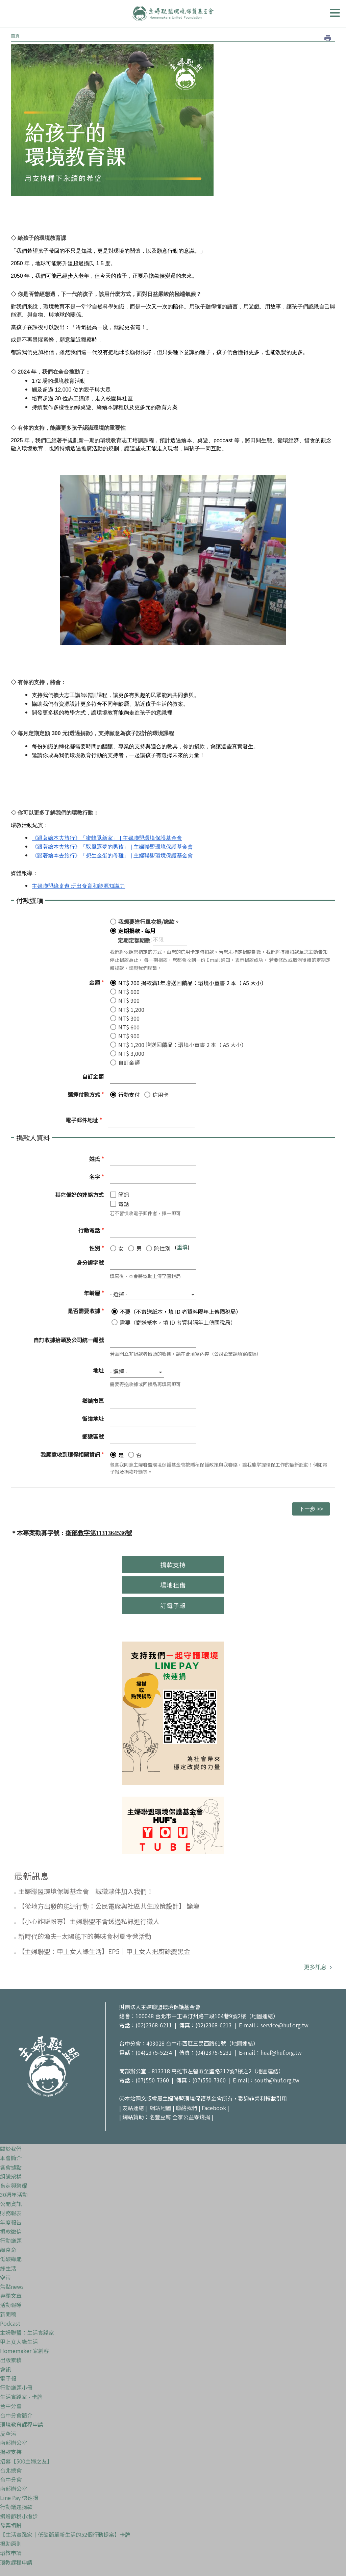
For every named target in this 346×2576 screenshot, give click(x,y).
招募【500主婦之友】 (26, 2461)
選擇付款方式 (86, 1094)
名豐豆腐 (160, 2117)
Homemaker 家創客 (24, 2351)
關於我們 (11, 2149)
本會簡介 (11, 2158)
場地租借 (173, 1584)
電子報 (8, 2378)
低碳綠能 (11, 2259)
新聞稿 (8, 2314)
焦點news (12, 2286)
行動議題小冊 (16, 2387)
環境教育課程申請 (21, 2424)
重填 (182, 1247)
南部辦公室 (13, 2443)
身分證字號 (90, 1262)
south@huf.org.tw (276, 2080)
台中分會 (11, 2406)
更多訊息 (316, 1966)
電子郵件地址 (84, 1120)
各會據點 (11, 2167)
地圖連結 (262, 2016)
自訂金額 (93, 1076)
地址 (98, 1370)
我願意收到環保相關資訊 (72, 1454)
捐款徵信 (11, 2231)
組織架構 (11, 2176)
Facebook (214, 2108)
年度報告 (11, 2222)
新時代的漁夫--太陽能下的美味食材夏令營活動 (84, 1936)
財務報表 (11, 2213)
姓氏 (96, 1159)
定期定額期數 (134, 940)
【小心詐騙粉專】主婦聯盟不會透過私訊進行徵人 (88, 1921)
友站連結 (133, 2108)
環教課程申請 (16, 2562)
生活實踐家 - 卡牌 (21, 2397)
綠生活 (8, 2268)
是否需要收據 (86, 1311)
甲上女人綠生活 (19, 2341)
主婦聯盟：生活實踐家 (27, 2332)
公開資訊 (11, 2204)
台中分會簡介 (16, 2415)
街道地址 (93, 1419)
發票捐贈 (11, 2525)
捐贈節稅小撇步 (19, 2516)
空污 (5, 2277)
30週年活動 (14, 2195)
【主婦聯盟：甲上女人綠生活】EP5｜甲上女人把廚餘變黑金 (104, 1951)
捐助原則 (11, 2544)
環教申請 (11, 2553)
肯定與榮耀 (13, 2185)
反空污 (8, 2433)
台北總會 (11, 2470)
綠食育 (8, 2250)
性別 (96, 1248)
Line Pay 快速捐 (19, 2498)
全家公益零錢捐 (191, 2117)
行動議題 (11, 2240)
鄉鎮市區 (93, 1401)
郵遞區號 (93, 1436)
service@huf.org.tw (284, 2025)
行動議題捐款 (16, 2507)
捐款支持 (173, 1564)
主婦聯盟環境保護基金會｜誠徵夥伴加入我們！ (85, 1891)
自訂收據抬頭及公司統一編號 (68, 1340)
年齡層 (94, 1293)
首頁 (15, 35)
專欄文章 (11, 2296)
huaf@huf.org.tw (281, 2052)
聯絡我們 (186, 2108)
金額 (96, 982)
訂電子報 (173, 1605)
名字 (96, 1177)
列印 (328, 38)
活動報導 (11, 2305)
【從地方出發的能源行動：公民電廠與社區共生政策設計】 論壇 (108, 1905)
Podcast (10, 2323)
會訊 (5, 2369)
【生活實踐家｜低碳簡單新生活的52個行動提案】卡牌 (65, 2534)
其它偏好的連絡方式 (79, 1195)
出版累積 (11, 2360)
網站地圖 (160, 2108)
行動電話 (91, 1230)
